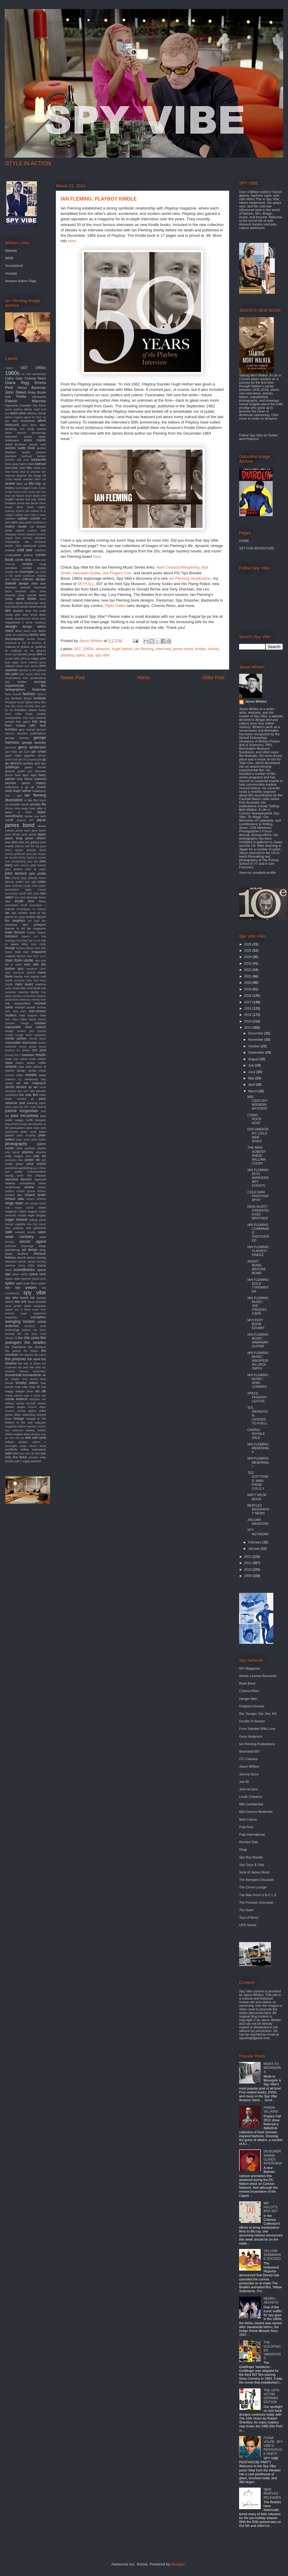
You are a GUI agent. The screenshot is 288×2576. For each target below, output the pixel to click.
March (253, 1091)
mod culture (35, 1027)
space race (37, 1274)
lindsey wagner (36, 932)
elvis (37, 674)
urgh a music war (35, 1395)
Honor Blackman (32, 387)
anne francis (15, 432)
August (253, 1059)
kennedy (32, 897)
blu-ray (35, 483)
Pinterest (251, 439)
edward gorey (37, 662)
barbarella (38, 459)
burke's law (22, 511)
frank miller (13, 713)
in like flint (31, 800)
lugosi (8, 951)
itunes (28, 816)
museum (28, 1055)
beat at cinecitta (30, 471)
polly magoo (14, 1156)
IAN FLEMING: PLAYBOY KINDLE (258, 1251)
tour (43, 1383)
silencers (11, 1261)
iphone (9, 808)
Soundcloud (13, 265)
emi (43, 674)
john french (38, 865)
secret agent (33, 1241)
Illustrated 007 (249, 1751)
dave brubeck (15, 591)
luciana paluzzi (25, 948)
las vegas (20, 916)
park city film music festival (29, 1106)
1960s (88, 649)
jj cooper (40, 857)
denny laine (39, 618)
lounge (10, 948)
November (256, 1039)
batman (40, 464)
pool (28, 1156)
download (10, 642)
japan (42, 834)
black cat (40, 479)
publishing (25, 1168)
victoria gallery (26, 1410)
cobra (42, 545)
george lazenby (34, 742)
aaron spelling (13, 409)
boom (34, 487)
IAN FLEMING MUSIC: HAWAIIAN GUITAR (257, 1340)
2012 (248, 1556)
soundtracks (24, 1269)
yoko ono (12, 1453)
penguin (40, 1120)
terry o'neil (39, 1333)
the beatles (35, 1342)
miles (15, 1019)
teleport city (29, 1329)
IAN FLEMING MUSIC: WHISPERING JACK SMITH (257, 1360)
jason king (13, 838)
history (41, 783)
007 (77, 649)
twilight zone (24, 1391)
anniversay (39, 432)
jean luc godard (29, 842)
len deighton (15, 920)
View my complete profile (257, 872)
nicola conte (37, 1070)
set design (30, 1249)
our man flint (28, 1094)
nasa (8, 1062)
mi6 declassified (17, 1003)
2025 (248, 950)
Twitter (273, 435)
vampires (34, 1399)
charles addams (26, 534)
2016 (248, 1008)
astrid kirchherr (15, 444)
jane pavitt (29, 834)
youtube (33, 1457)
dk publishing (20, 634)
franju (42, 710)
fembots (16, 698)
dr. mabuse (13, 650)
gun (30, 771)
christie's (40, 538)
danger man (28, 583)
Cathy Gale (13, 378)
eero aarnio (31, 666)
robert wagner (27, 1211)
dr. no (29, 650)
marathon (31, 968)
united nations (13, 1395)
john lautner (13, 869)
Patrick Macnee (25, 401)
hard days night (26, 775)
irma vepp (21, 808)
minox (42, 1019)
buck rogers (36, 507)
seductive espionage (19, 1246)
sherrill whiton (26, 1257)
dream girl (11, 654)
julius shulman (13, 885)
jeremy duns (36, 850)
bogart (26, 487)
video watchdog (24, 1414)
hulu (7, 795)
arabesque (12, 440)
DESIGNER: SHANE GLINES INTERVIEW (272, 2157)
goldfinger (12, 767)
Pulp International (252, 1834)
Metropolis (39, 396)
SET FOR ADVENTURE (256, 548)
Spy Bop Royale (251, 1857)
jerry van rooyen (36, 853)
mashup (40, 984)
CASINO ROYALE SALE (256, 1433)
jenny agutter (14, 850)
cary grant (25, 522)
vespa (21, 1406)
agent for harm (33, 417)
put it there (39, 1168)
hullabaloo (39, 791)
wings (23, 1445)
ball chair (23, 459)
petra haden (38, 1139)
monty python (16, 1038)
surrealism (38, 1317)
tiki (44, 1375)
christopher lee (17, 541)
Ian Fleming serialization (190, 578)
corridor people (34, 568)
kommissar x (37, 905)
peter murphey (26, 1135)
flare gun (40, 706)
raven (20, 1175)
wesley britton (36, 1430)
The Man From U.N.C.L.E (258, 1895)
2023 (248, 963)
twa (43, 1386)
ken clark (20, 897)
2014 (248, 1021)
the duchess (37, 1347)
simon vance (26, 1261)
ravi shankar (36, 1175)
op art (33, 1087)
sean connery (19, 1236)
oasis (42, 1075)
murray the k (12, 1055)
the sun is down (29, 1363)
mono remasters (36, 1035)
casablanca (39, 522)
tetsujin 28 (11, 1338)
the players (26, 1354)
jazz (15, 842)
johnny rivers (37, 877)
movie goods (27, 1046)
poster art (32, 1160)
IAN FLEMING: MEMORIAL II (258, 1448)
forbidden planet (26, 710)
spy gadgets (26, 1287)
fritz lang (39, 721)
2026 (248, 944)
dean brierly (30, 614)
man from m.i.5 (36, 956)
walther (21, 1426)
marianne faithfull (24, 972)
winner (33, 1445)
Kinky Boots (37, 392)
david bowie (26, 598)
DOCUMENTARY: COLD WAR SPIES (257, 1135)
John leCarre (248, 1789)
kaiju (28, 889)
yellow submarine (33, 1449)
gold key (40, 763)
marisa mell (38, 976)
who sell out (16, 1437)
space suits (12, 1278)
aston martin (35, 440)
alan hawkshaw (23, 420)
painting (32, 1103)
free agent (23, 721)
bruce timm (38, 503)
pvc (7, 1171)
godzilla (28, 763)
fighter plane (33, 702)
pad (22, 1103)
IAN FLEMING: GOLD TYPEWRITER (258, 1285)
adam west (18, 413)
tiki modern (12, 1379)
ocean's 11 (13, 1079)
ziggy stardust (32, 1461)
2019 (248, 989)
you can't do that (30, 1453)
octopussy (31, 1079)
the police (40, 1354)
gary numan (27, 729)
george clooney (17, 737)
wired (43, 1445)
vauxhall (30, 1403)
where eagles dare (17, 1434)
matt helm (19, 988)
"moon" (9, 368)
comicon (10, 564)
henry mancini (35, 779)
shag (43, 1249)
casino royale (16, 526)
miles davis (28, 1019)
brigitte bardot (14, 499)
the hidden (31, 1350)
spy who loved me (19, 1297)
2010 (248, 1569)
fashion (28, 694)
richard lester (35, 1195)
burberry (10, 511)
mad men (22, 951)
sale (8, 1232)
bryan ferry (14, 507)
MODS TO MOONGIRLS (272, 2067)
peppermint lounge (16, 1124)
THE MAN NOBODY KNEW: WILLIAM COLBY (256, 1155)
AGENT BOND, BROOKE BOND (256, 1267)
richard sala (14, 1198)
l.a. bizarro (39, 909)
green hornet (35, 767)
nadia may (11, 1058)
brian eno (39, 495)
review (29, 1187)
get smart (38, 751)
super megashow (33, 1313)
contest (27, 564)
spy (90, 655)
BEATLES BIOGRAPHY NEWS (258, 1509)
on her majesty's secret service (25, 1085)
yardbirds (11, 1449)
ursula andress (16, 1399)
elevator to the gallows (32, 670)
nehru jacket (25, 1062)
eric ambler (15, 681)
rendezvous (12, 1187)
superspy (11, 1317)
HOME (244, 541)
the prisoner (15, 1359)
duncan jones (27, 654)
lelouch (41, 916)
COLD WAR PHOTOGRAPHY (257, 1196)
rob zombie (31, 1203)
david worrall (37, 606)
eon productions (34, 678)
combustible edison (19, 555)
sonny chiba (26, 1265)
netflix (42, 1062)
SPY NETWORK (257, 1532)
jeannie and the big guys (30, 846)
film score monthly (22, 706)
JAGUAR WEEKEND (257, 1521)
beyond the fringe (29, 475)
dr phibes (23, 646)
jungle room (30, 885)
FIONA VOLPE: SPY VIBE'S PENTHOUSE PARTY (273, 2446)
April (252, 1084)
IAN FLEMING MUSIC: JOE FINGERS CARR (257, 1306)
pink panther (26, 1148)
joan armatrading (15, 861)
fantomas (39, 689)
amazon (103, 649)
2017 (248, 1002)
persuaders (17, 1127)
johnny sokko (14, 881)
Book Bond (247, 1683)
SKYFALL (85, 584)
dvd (39, 654)
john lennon (16, 873)
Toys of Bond (248, 1917)
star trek (20, 1301)
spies (80, 655)
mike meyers (28, 1015)
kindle (200, 649)
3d (23, 374)
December (256, 1033)
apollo (28, 436)
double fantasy (36, 639)
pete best (32, 1127)
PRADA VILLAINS (270, 2109)
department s (14, 622)
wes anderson (14, 1430)
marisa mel (21, 976)
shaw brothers (16, 1253)
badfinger (26, 456)
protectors (11, 1168)
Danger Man (248, 1698)
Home (143, 677)
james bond (183, 649)
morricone (29, 1042)
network (11, 1066)
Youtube (11, 273)
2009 (248, 1576)
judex (42, 881)
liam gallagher (34, 924)
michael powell (25, 1007)
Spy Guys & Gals (251, 1865)
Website (11, 250)
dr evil (22, 642)
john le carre (36, 869)
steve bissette (37, 1301)
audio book (26, 448)
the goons (12, 1350)
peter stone (23, 1139)
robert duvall (24, 1207)
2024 (248, 957)
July (251, 1065)
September (256, 1052)
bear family (12, 471)
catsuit (20, 530)
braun (20, 495)
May (251, 1078)
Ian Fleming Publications (257, 1744)
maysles (17, 996)
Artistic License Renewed (257, 1676)
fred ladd (28, 717)
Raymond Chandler (18, 405)
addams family (36, 413)
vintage (19, 1418)
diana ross (30, 630)
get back (24, 751)
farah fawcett (13, 694)
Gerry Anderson (250, 1736)
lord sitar (21, 940)
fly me (9, 710)
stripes (9, 1309)
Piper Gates (115, 605)
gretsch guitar (15, 771)
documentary (14, 639)
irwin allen (36, 808)
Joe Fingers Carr (116, 573)
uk (44, 1391)
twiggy (9, 1391)
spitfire (42, 1283)
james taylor (23, 830)
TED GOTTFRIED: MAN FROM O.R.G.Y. (257, 1480)
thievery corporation (32, 1371)
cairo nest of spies (35, 514)
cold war (24, 550)
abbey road (31, 409)
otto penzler (38, 1091)
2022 (248, 969)
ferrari (28, 698)
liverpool (11, 936)
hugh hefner (122, 649)
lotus (25, 944)
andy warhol (37, 428)
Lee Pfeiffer (16, 396)
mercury (25, 999)
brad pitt (10, 495)
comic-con (39, 559)
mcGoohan (28, 996)
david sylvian (19, 606)
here (72, 241)
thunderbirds (32, 1375)
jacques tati (25, 820)
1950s (40, 367)
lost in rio (34, 940)
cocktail (10, 550)
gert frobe (11, 751)
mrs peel (39, 1050)
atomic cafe (37, 444)
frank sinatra (36, 713)
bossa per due (37, 491)
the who (35, 1367)
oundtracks (11, 1094)
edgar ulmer (19, 662)
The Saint (246, 1910)
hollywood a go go (19, 787)
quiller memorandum (30, 1171)
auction (10, 448)
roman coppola (15, 1224)
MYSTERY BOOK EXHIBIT (256, 1324)
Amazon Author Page (20, 281)
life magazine (36, 928)
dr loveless (34, 642)
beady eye (39, 467)
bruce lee (23, 503)
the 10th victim (28, 1338)
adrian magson (14, 417)
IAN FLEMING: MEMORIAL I (258, 1462)
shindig (41, 1257)
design (11, 626)
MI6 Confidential (251, 1804)
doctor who (37, 634)
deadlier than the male (29, 610)
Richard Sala (248, 1842)
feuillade (40, 698)
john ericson (21, 865)
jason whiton (35, 838)
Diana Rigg (17, 382)
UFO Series (247, 1925)
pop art (40, 1156)
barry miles (27, 464)
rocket (22, 1215)
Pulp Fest (246, 1827)
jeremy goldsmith (15, 853)
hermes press (17, 783)
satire (42, 1232)
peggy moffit (24, 1120)
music (41, 1054)
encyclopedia (12, 678)
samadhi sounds (25, 1232)
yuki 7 (18, 1461)
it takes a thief (25, 810)
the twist (23, 1367)
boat (18, 487)
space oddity (20, 1274)
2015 (248, 1014)
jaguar (41, 820)
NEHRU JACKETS (270, 2300)
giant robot (13, 755)
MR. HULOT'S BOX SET (270, 2207)
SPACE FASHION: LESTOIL (257, 1397)
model (9, 1031)
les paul (33, 920)
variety (20, 1403)
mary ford (32, 980)
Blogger (177, 2564)
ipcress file (38, 804)
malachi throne (15, 956)
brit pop (31, 499)
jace (36, 816)
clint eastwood (26, 545)
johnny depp (19, 877)
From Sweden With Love (257, 1728)
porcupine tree (14, 1160)
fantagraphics (15, 689)
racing (9, 1175)
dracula (41, 650)
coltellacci (40, 550)
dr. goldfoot (38, 646)
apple (42, 436)
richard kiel (13, 1195)
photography (16, 1143)
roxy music (39, 1224)
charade (10, 534)
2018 (248, 995)
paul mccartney (24, 1115)
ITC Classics (248, 1759)
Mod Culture (248, 1819)
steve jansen (13, 1305)
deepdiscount (22, 618)
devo (18, 630)
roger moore (16, 1219)
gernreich (10, 747)
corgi (43, 564)
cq (36, 571)
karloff (22, 893)
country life (11, 571)
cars (14, 522)
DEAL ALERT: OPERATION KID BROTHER (257, 1212)
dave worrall (27, 595)
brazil (29, 495)
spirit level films (26, 1283)
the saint (34, 1359)
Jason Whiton (256, 701)
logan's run (30, 936)
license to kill (15, 928)
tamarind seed (35, 1326)
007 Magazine (249, 1668)
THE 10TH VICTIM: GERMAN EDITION (271, 2396)
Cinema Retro (35, 378)
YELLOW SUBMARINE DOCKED (272, 2254)
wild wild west (35, 1437)
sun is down (23, 1309)
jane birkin (39, 830)
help (20, 779)
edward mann (14, 666)
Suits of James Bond (254, 1872)
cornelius (11, 568)
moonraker (13, 1042)
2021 (248, 976)
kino (31, 901)
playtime (41, 1152)
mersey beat (38, 999)
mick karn (19, 1011)
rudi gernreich (36, 1228)
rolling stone (37, 1219)
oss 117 (22, 1091)
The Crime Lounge (252, 1887)
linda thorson (15, 932)
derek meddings (36, 622)
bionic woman (23, 479)
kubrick (9, 909)
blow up (21, 483)
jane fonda (12, 834)
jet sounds (11, 857)
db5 (7, 610)
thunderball (13, 1375)
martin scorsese (15, 980)
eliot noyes (26, 674)
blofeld (10, 483)
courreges (26, 571)
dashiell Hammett (33, 587)
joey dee (32, 861)
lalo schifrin (20, 913)
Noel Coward (167, 567)
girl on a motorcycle (29, 759)
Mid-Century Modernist (255, 1811)
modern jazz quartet (31, 1031)
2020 (248, 982)
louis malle (38, 944)
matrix (8, 988)
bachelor (10, 456)
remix (42, 1183)
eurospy (40, 681)
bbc (29, 467)
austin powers (34, 452)
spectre (26, 1278)
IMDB (9, 258)
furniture (11, 729)
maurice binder (28, 992)
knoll (24, 905)
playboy (67, 655)
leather (30, 916)
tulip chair (29, 1386)
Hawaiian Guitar (86, 573)
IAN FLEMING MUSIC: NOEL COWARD (257, 1381)
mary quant (24, 984)
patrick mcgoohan (21, 1110)
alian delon (29, 425)
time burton (30, 1379)
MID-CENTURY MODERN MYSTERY (257, 1103)
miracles (10, 1023)
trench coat (12, 1386)
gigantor (29, 755)
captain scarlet (28, 518)
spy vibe (102, 655)
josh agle (30, 881)
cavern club (37, 530)
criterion (28, 579)
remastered (27, 1183)
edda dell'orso (22, 658)
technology (12, 1329)
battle (22, 467)
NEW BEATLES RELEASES (272, 2493)
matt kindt (33, 988)
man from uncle (19, 960)
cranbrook (29, 575)
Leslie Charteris (250, 1796)
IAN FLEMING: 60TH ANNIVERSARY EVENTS (258, 1178)
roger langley (37, 1215)
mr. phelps (23, 1050)
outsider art (25, 1098)
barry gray (12, 464)
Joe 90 (244, 1781)
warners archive (36, 1426)
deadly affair (13, 614)
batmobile (11, 467)
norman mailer (14, 1075)
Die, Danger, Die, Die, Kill (257, 1713)
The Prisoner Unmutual (256, 1902)
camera (10, 518)
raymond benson (18, 1179)
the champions (15, 1347)
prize (30, 1163)
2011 (248, 1563)
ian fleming (144, 649)
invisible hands (19, 804)
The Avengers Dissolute (256, 1879)
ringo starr (14, 1203)
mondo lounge (14, 1035)
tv (38, 1386)
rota (29, 1224)
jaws (8, 842)
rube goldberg (14, 1228)
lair (7, 913)
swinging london (20, 1321)
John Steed (15, 392)
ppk (44, 1160)
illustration (14, 800)
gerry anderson (32, 747)
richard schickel (36, 1198)
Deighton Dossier (251, 1706)
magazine (39, 951)
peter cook (29, 1131)
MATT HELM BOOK (256, 1497)
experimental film (25, 685)
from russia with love (25, 725)
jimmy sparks (26, 857)
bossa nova (20, 491)
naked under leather (33, 1058)
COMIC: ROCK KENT (254, 1119)
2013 (248, 1027)
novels (213, 649)
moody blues (37, 1038)
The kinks (39, 405)
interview (163, 649)
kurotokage (23, 909)
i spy (17, 795)
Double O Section (252, 1721)
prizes (41, 1163)
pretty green (14, 1163)
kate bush (33, 893)
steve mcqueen (35, 1305)
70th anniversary (36, 374)
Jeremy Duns (249, 1774)
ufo (37, 1391)
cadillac (18, 514)
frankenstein (13, 717)
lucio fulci (40, 948)
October (254, 1046)
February (255, 1542)
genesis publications (31, 733)
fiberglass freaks (15, 702)
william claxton (16, 1442)
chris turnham (23, 538)
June (252, 1072)
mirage (25, 1023)
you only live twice (25, 1455)
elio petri (11, 674)
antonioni (11, 436)
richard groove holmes (31, 1191)
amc (22, 428)
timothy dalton (27, 1383)
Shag (243, 1849)
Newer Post (73, 677)
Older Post (213, 677)
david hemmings (27, 603)
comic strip (23, 559)
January (254, 1548)
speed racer (39, 1278)
